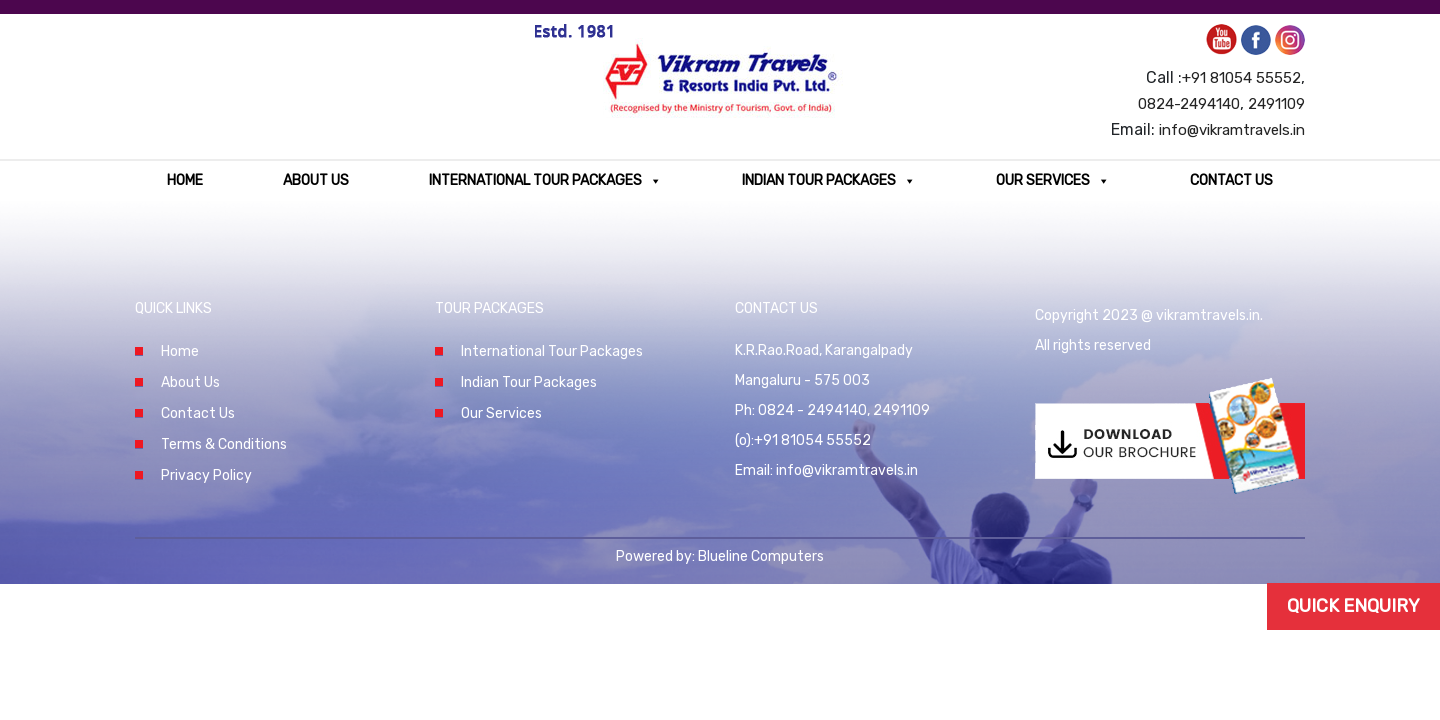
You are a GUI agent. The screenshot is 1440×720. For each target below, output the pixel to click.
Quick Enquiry (1353, 606)
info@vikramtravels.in (1232, 130)
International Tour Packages (545, 180)
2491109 (1276, 104)
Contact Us (1231, 180)
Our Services (1053, 180)
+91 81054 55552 (1241, 78)
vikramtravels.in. (1209, 315)
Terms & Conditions (224, 444)
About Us (316, 180)
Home (185, 180)
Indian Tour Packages (829, 180)
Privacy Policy (206, 475)
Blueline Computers (761, 556)
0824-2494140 (1189, 104)
